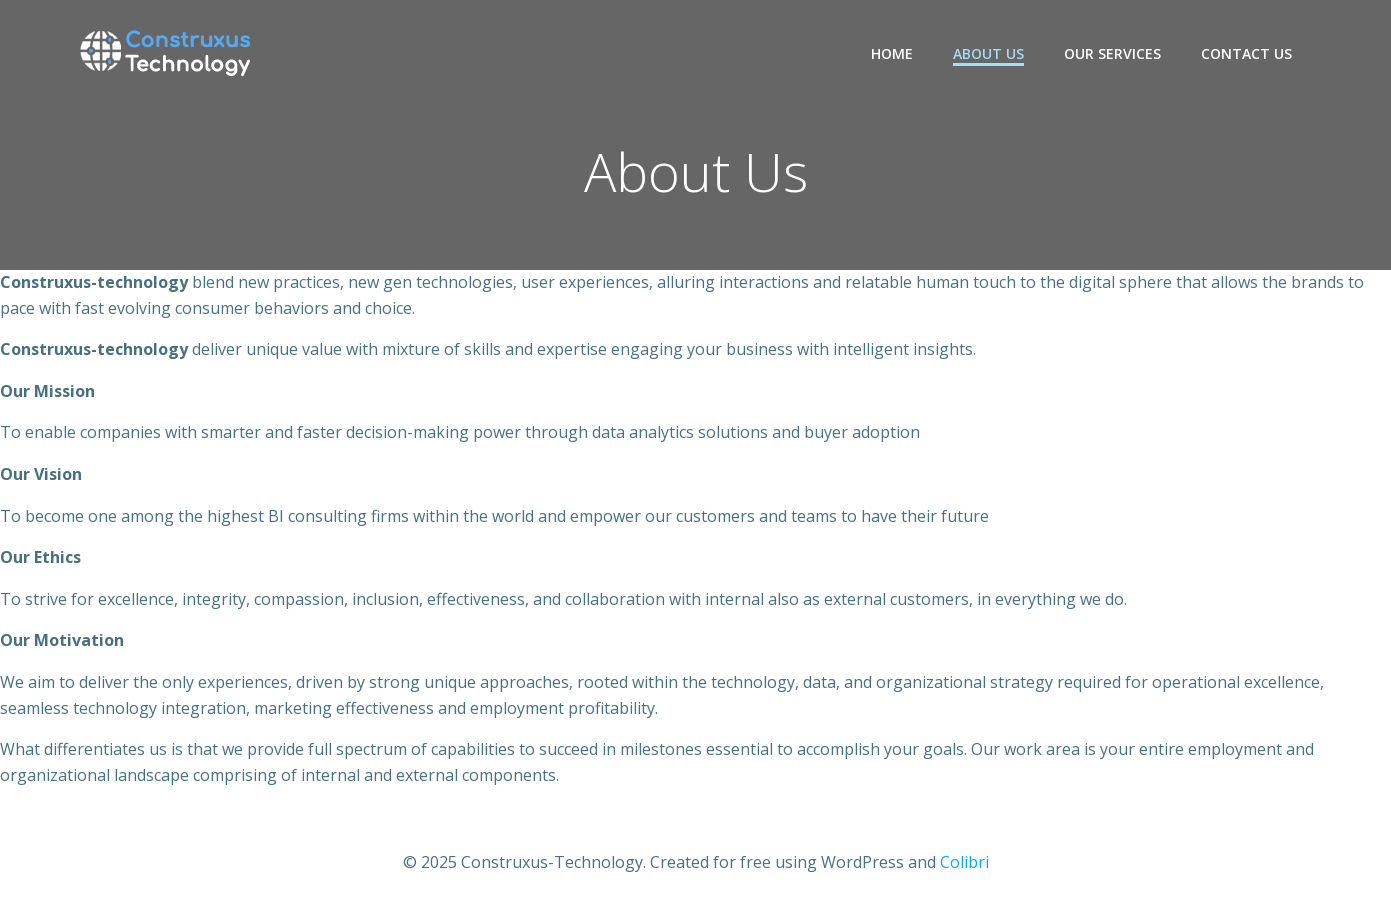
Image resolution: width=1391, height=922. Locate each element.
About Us (988, 53)
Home (892, 53)
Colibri (964, 862)
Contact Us (1246, 53)
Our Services (1112, 53)
